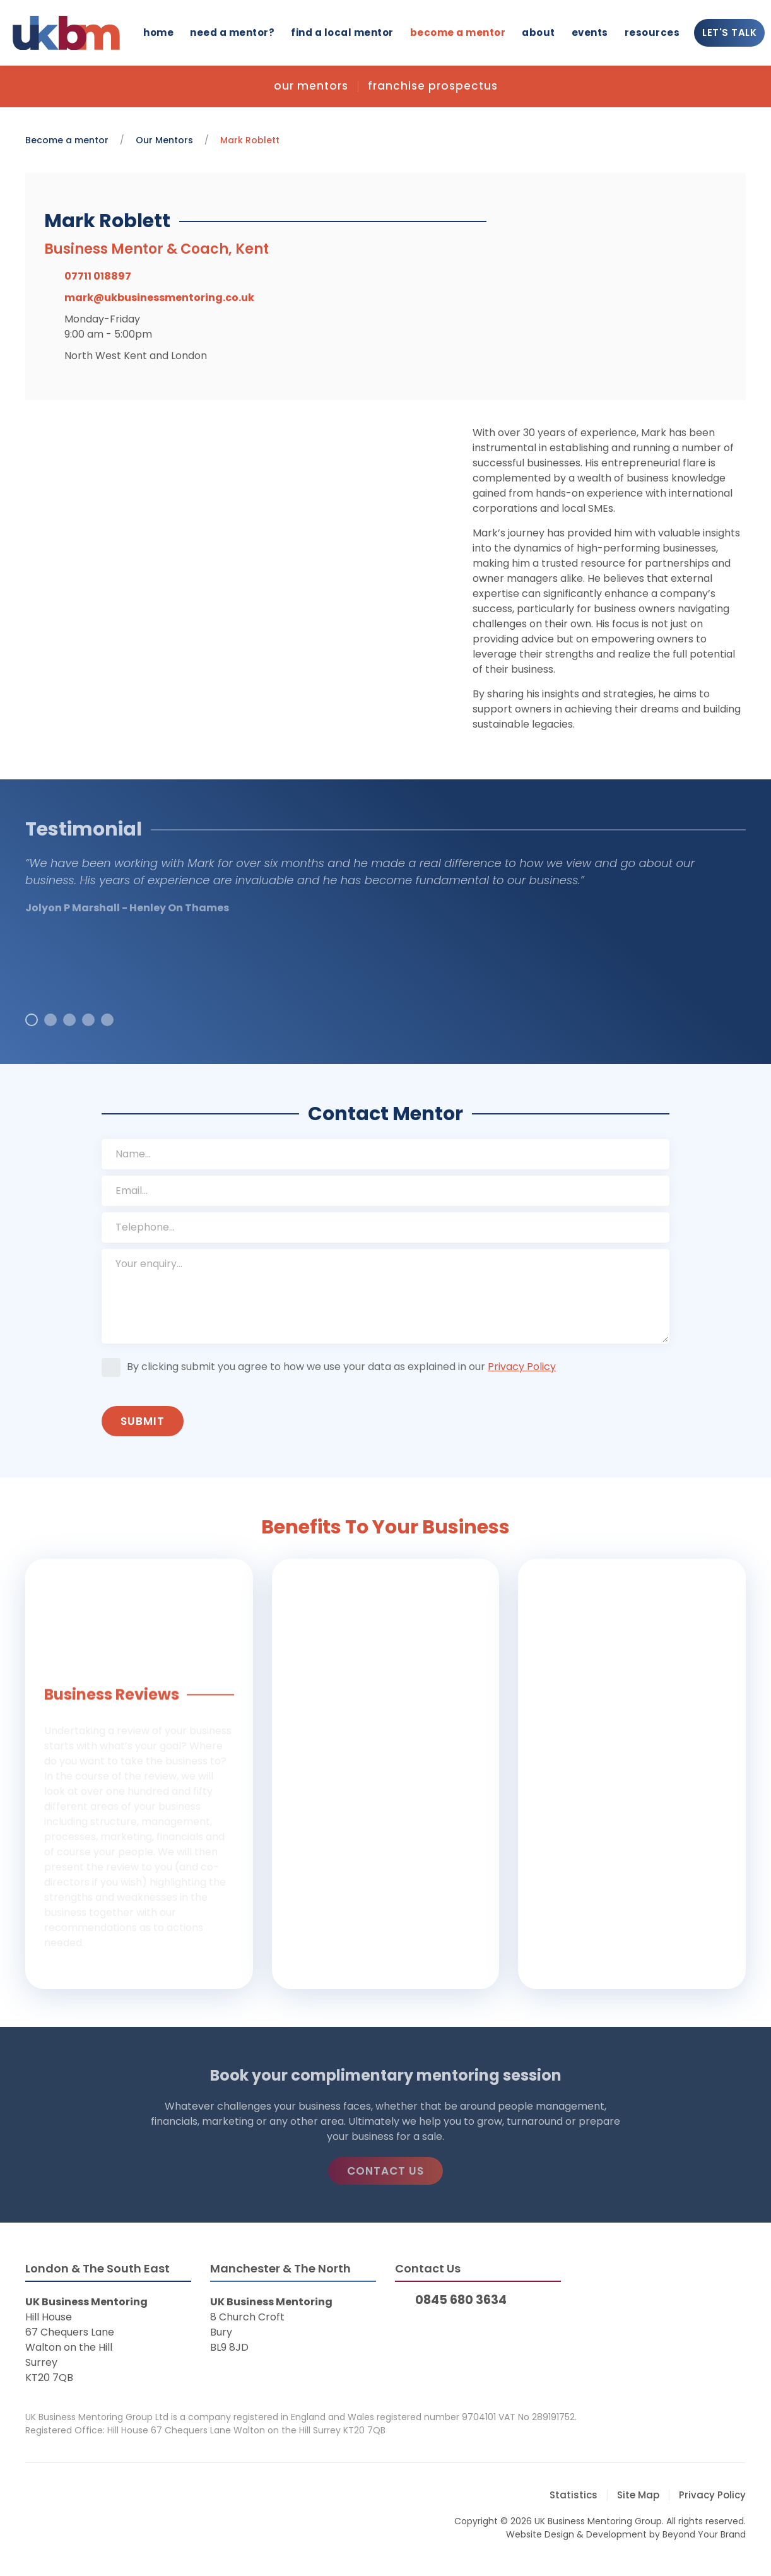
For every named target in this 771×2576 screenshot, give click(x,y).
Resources (652, 32)
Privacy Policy (522, 1366)
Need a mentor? (232, 32)
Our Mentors (311, 85)
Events (590, 32)
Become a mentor (458, 32)
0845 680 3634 (461, 2299)
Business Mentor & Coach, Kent (156, 249)
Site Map (638, 2495)
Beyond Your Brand (704, 2534)
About (538, 32)
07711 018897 (97, 276)
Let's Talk (729, 32)
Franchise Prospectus (433, 85)
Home (158, 32)
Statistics (573, 2495)
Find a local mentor (342, 32)
